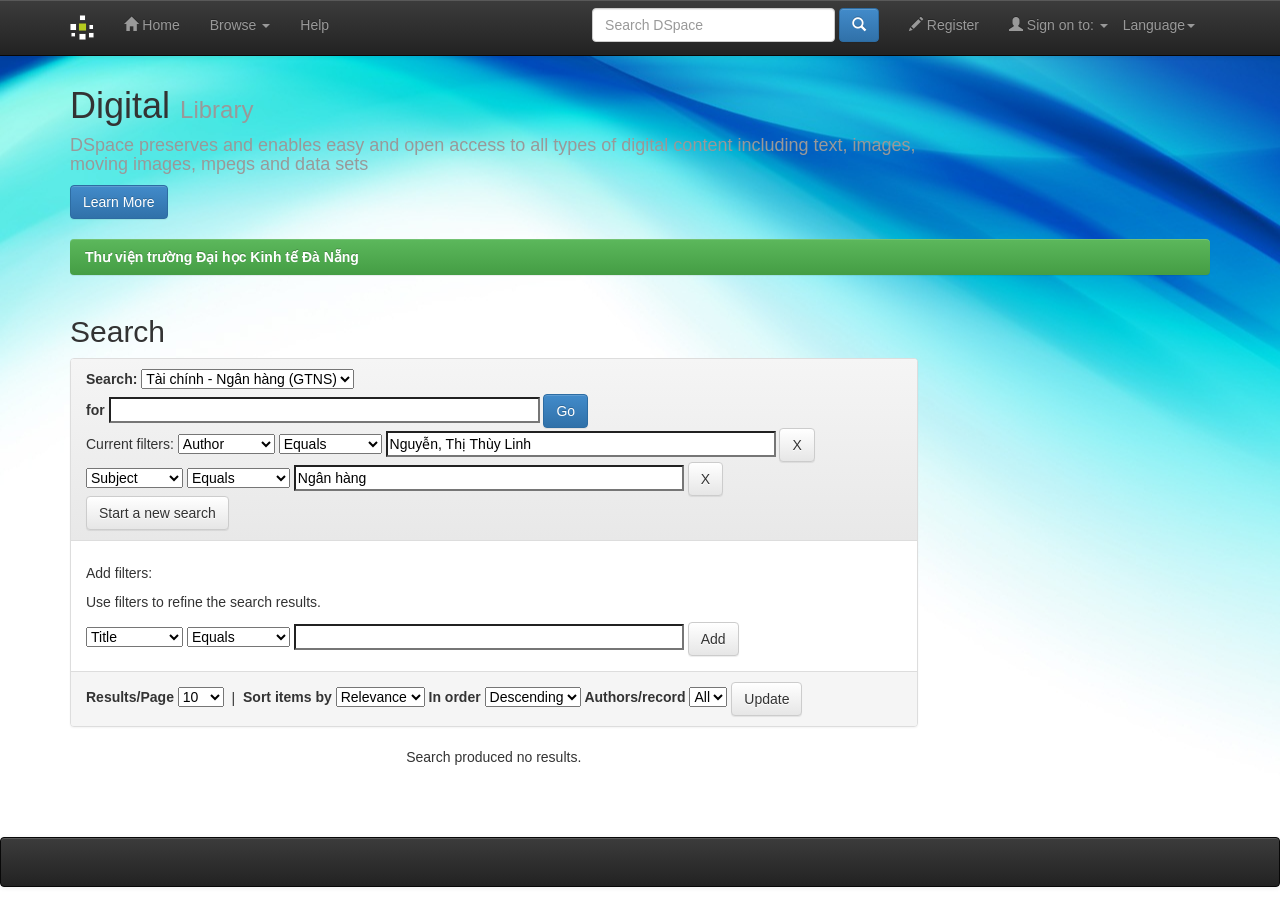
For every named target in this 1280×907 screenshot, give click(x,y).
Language (1159, 25)
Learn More (119, 202)
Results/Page (130, 697)
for (95, 410)
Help (314, 25)
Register (944, 24)
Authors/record (634, 697)
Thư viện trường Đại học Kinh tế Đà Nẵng (222, 257)
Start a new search (157, 513)
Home (151, 24)
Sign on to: (1058, 24)
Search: (111, 379)
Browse (240, 25)
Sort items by (287, 697)
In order (455, 697)
